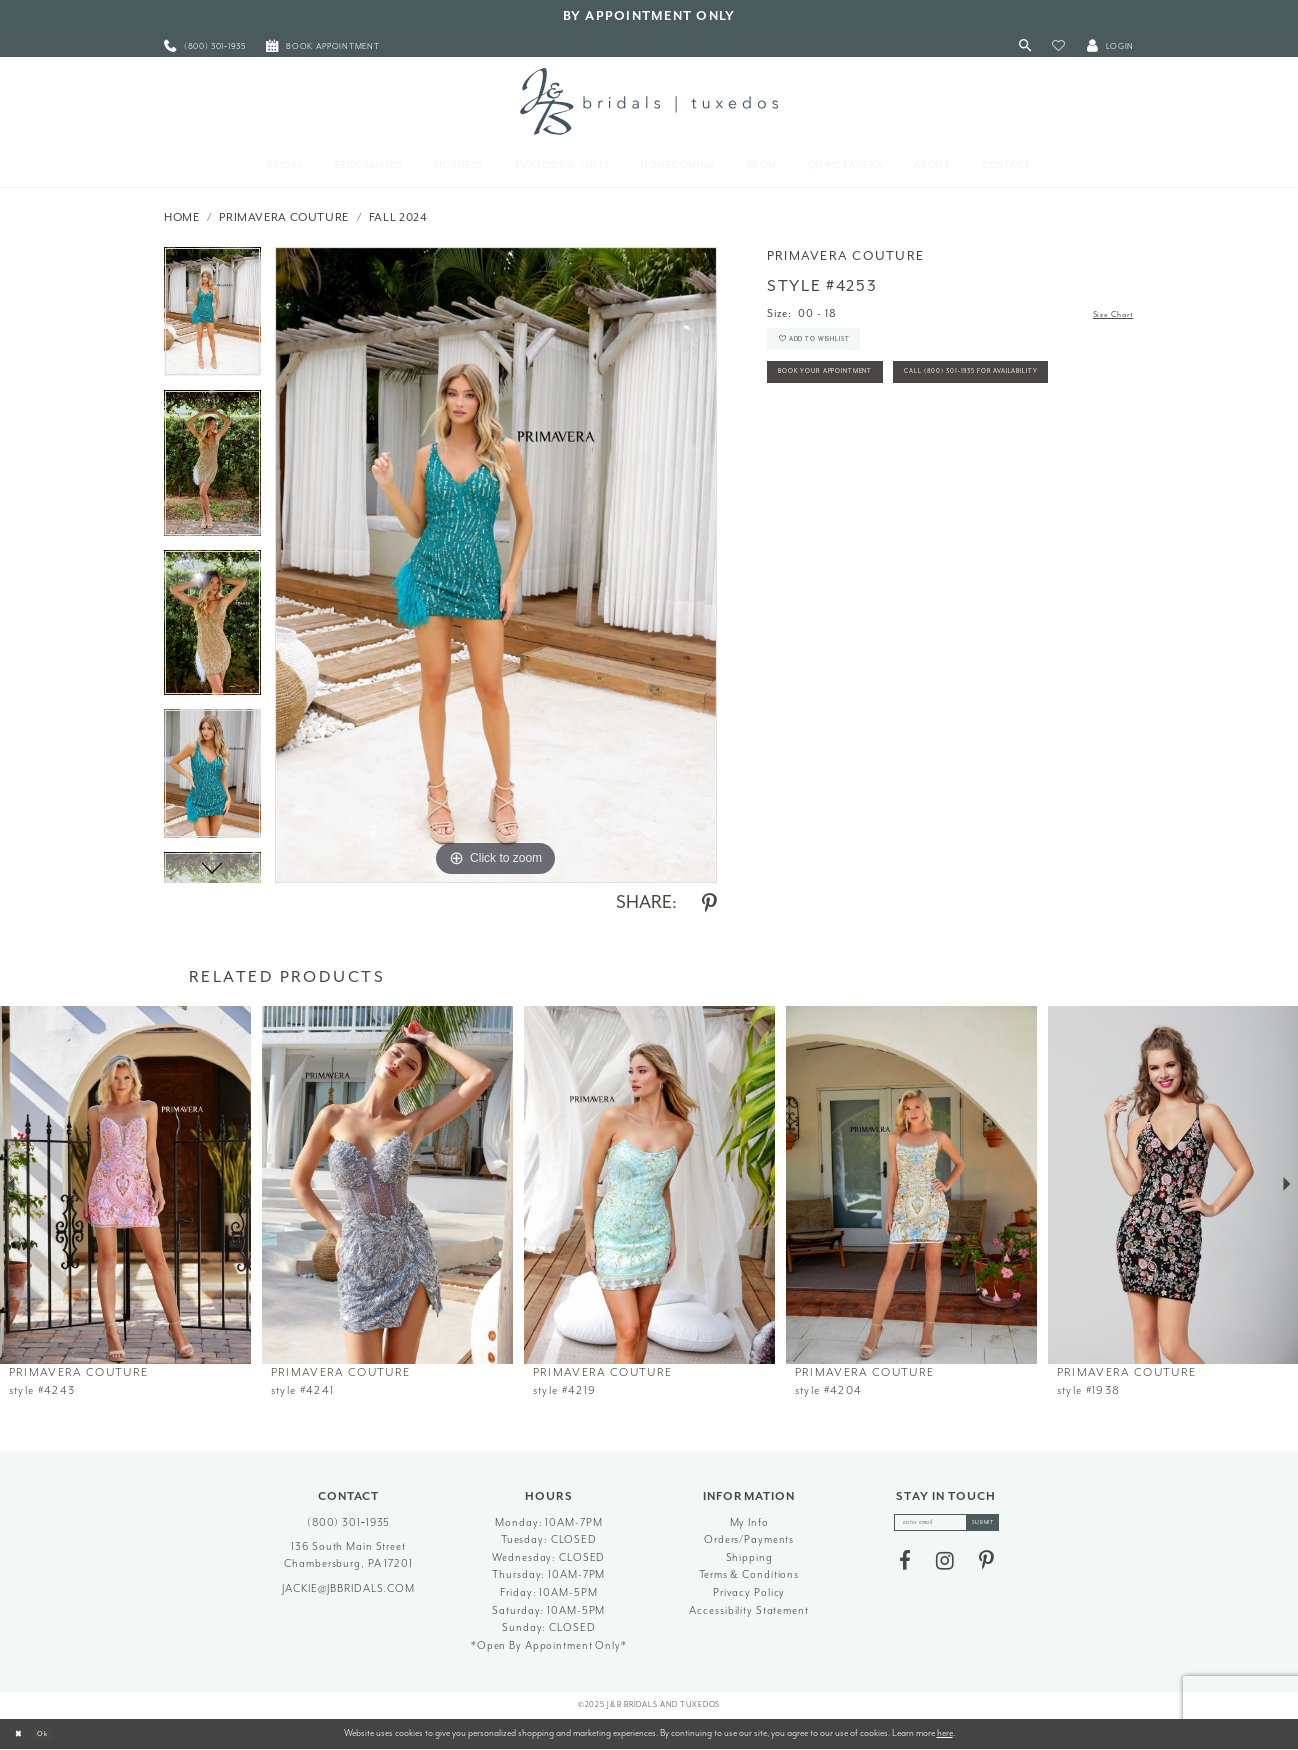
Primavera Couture (284, 217)
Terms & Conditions (749, 1574)
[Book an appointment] (323, 46)
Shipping (749, 1557)
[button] (1058, 46)
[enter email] (946, 1526)
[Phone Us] (205, 46)
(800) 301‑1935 (349, 1522)
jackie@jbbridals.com (348, 1588)
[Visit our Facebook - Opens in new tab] (905, 1568)
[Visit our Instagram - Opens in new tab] (945, 1568)
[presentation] (125, 1185)
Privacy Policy (749, 1592)
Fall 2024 (398, 217)
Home (182, 217)
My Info (749, 1522)
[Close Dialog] (22, 1734)
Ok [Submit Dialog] (54, 1733)
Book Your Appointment (849, 394)
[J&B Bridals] (648, 101)
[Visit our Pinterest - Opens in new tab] (986, 1568)
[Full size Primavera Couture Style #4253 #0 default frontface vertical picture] (496, 565)
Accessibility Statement (748, 1610)
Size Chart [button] (1104, 314)
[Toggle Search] (1025, 46)
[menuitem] (205, 46)
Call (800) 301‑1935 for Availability (878, 439)
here (945, 1733)
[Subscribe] (997, 1526)
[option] (212, 318)
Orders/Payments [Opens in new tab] (749, 1539)
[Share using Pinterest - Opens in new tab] (709, 904)
